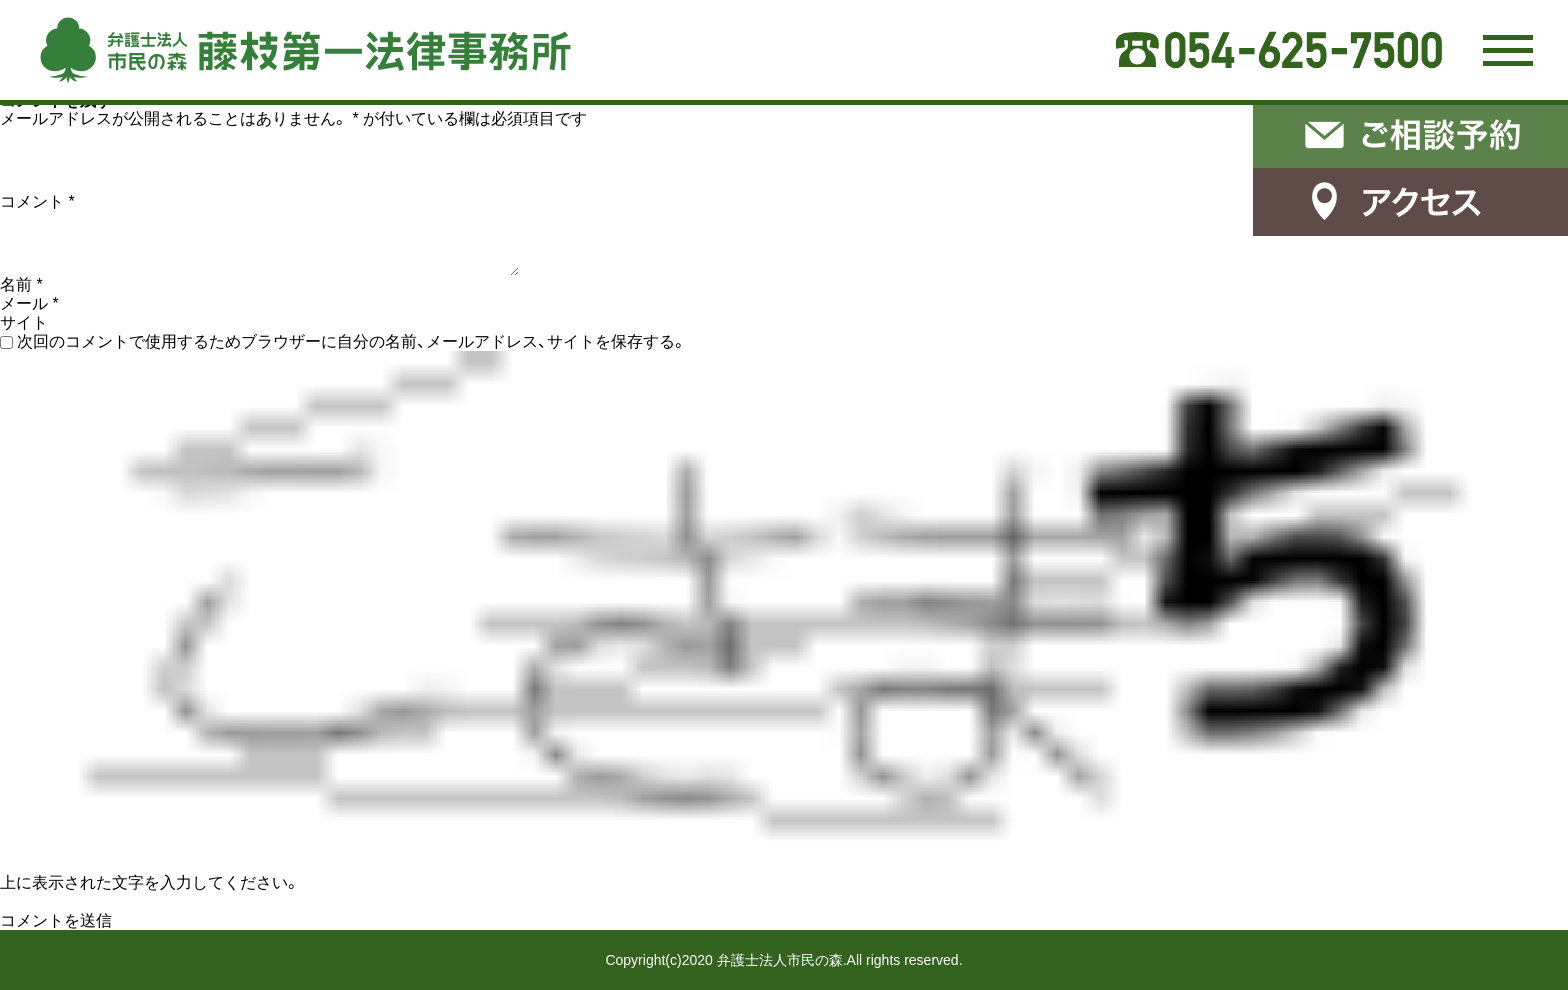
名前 (21, 284)
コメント (37, 201)
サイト (24, 322)
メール (29, 303)
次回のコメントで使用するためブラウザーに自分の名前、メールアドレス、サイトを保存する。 (352, 341)
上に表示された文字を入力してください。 (150, 882)
